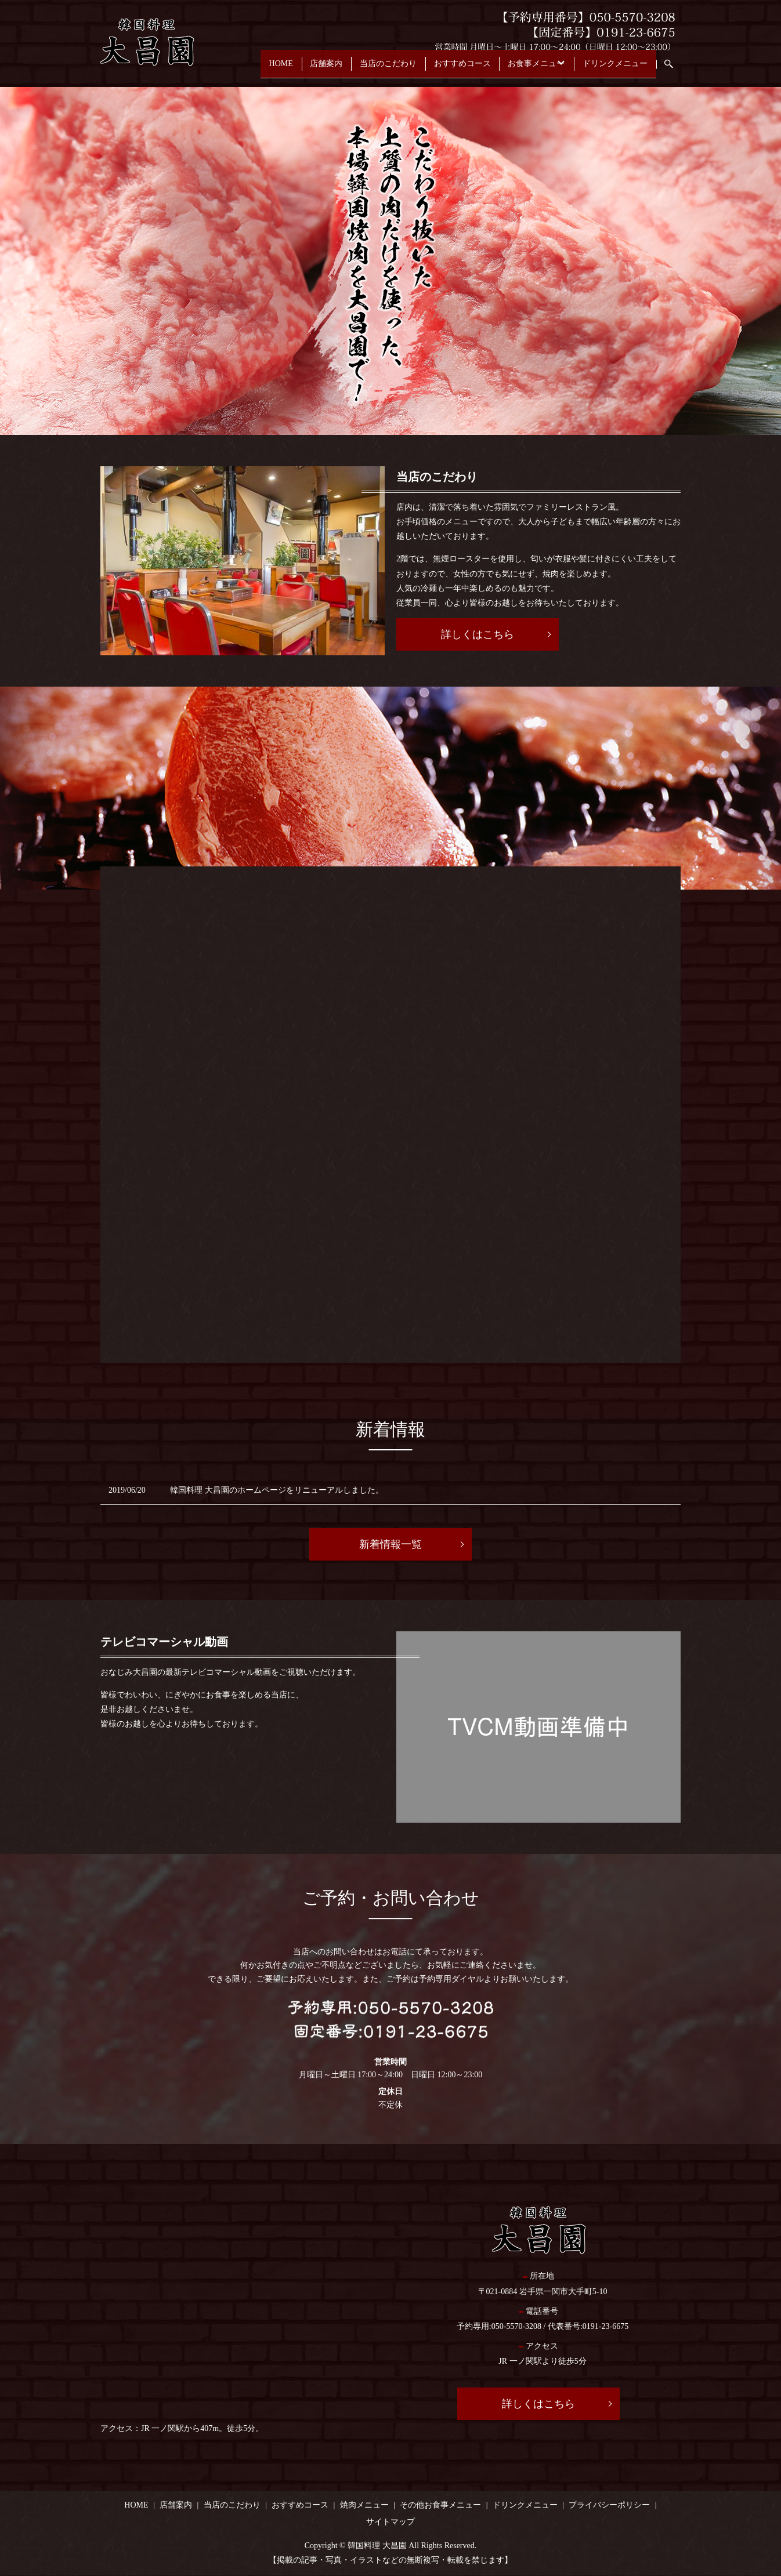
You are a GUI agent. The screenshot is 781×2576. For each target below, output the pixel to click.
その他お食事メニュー (440, 2505)
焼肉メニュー (364, 2505)
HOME (234, 68)
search (674, 69)
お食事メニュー (518, 68)
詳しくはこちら (477, 634)
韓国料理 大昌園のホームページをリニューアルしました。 (277, 1490)
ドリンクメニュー (611, 68)
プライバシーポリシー (609, 2505)
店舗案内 (286, 68)
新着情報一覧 (390, 1544)
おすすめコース (436, 68)
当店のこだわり (355, 68)
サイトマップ (390, 2521)
